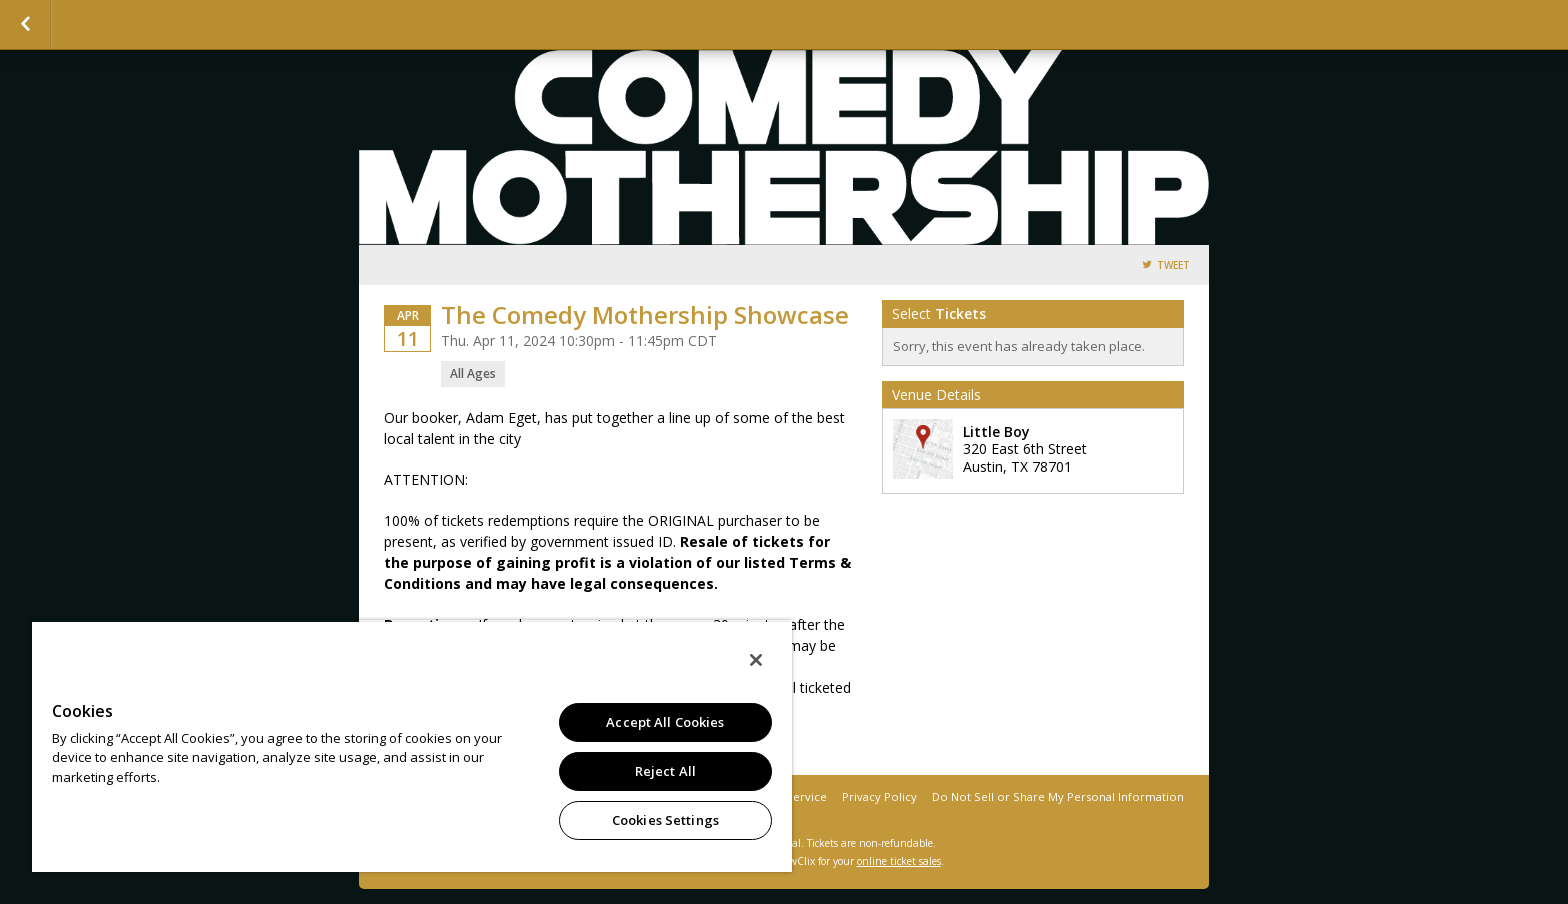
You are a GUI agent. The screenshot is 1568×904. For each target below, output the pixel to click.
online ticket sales (899, 861)
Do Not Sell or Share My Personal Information (1058, 796)
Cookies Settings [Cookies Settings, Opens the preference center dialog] (665, 820)
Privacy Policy (879, 796)
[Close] (756, 660)
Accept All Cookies (665, 722)
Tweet (1173, 265)
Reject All (665, 771)
